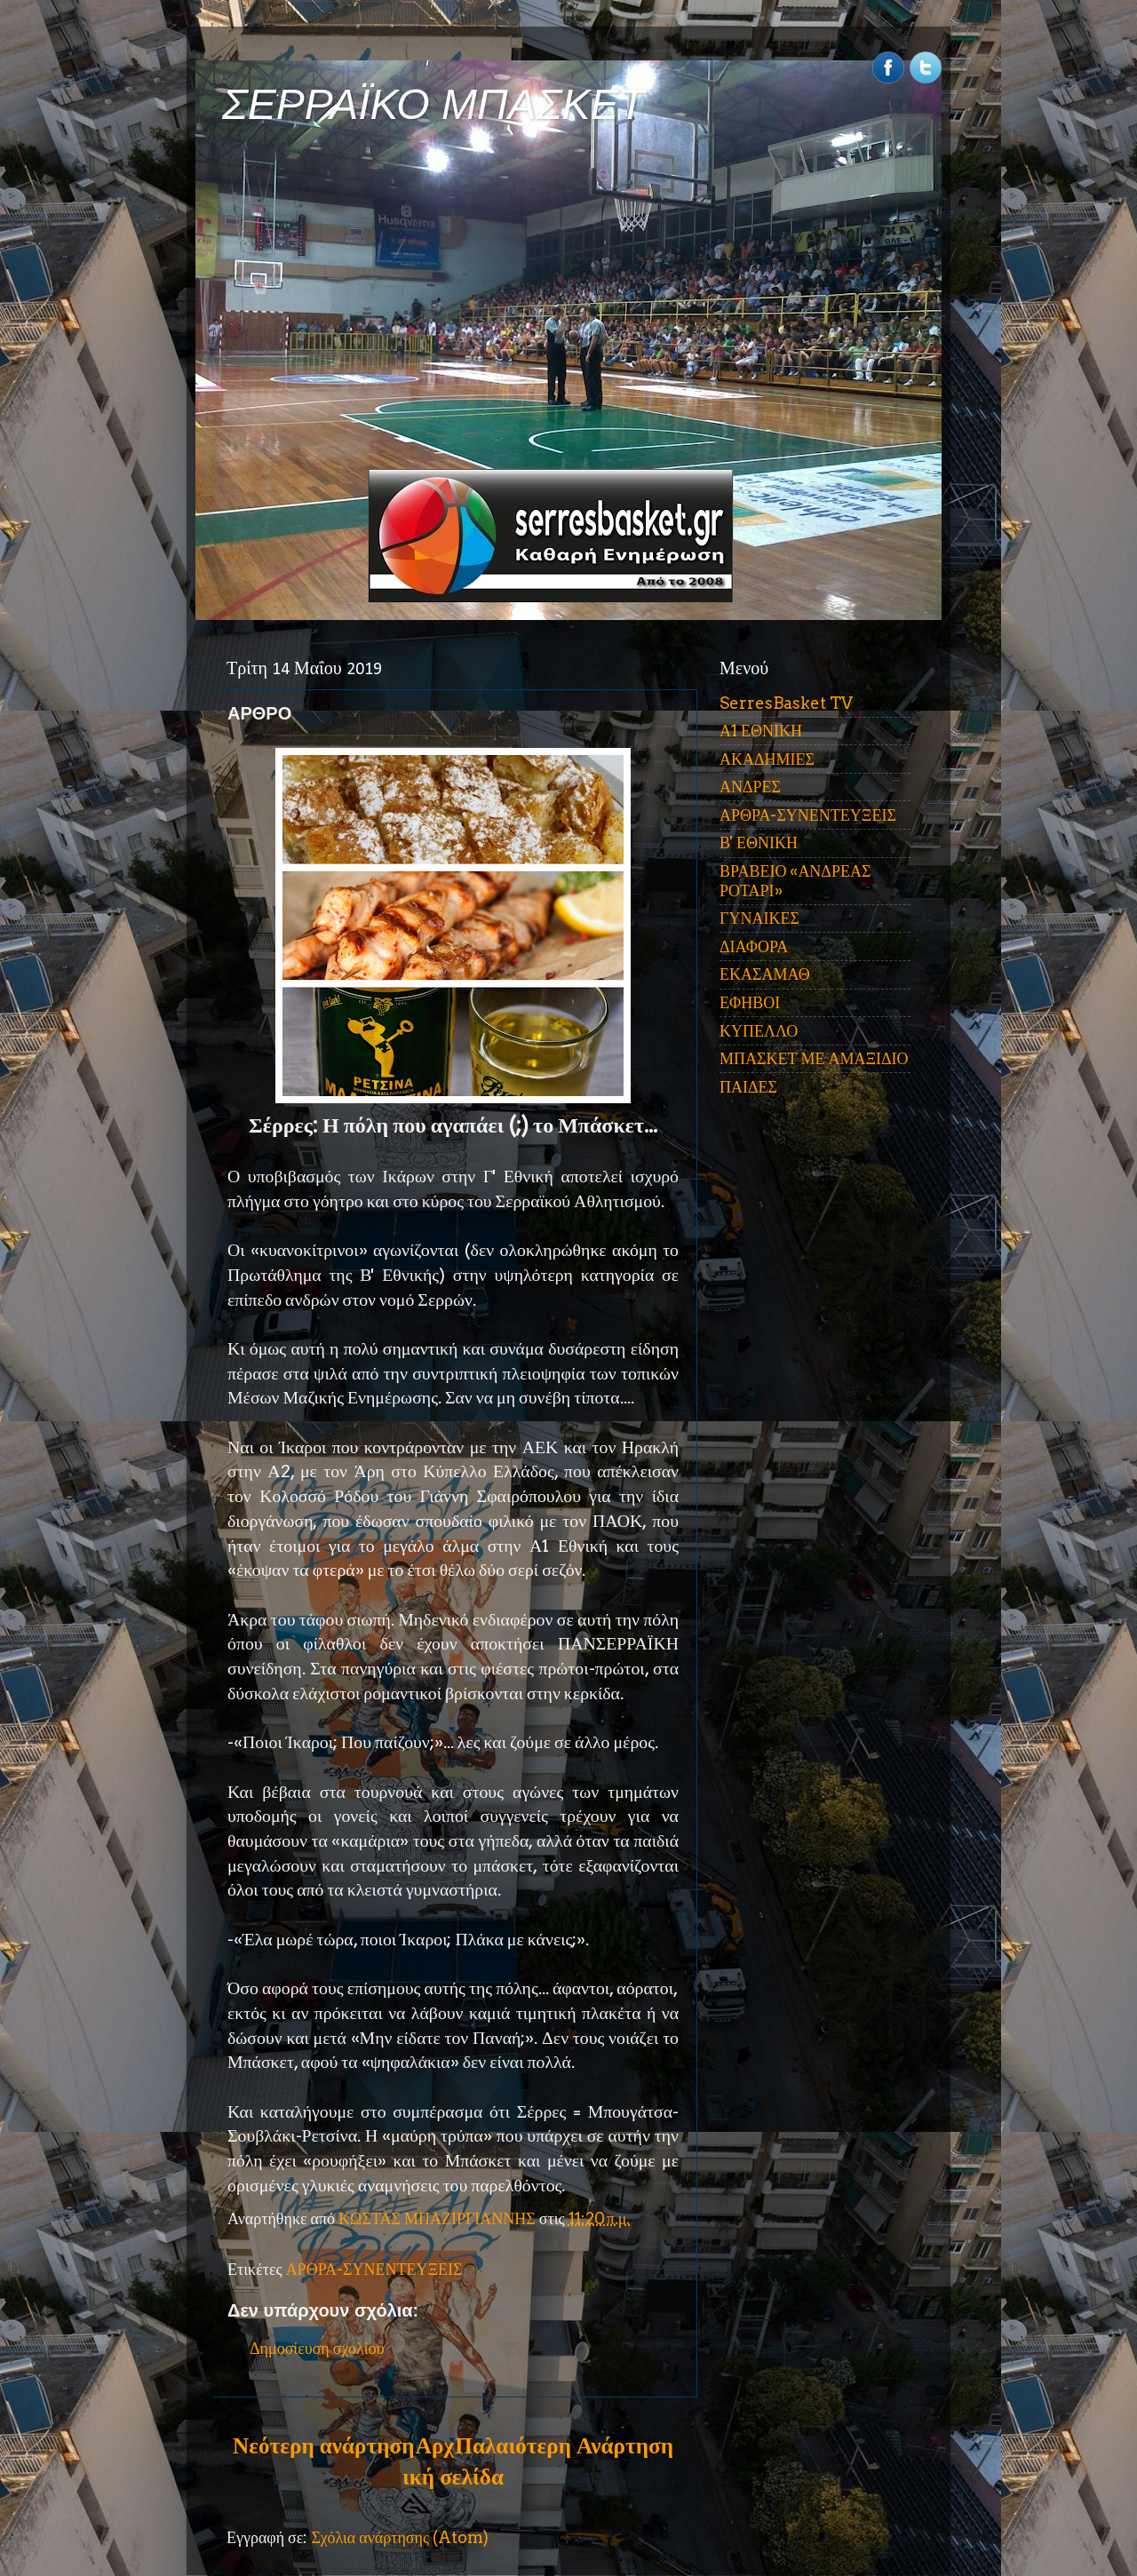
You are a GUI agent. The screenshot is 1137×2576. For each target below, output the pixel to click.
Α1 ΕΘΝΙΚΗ (761, 730)
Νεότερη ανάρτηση (323, 2445)
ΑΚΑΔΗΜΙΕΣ (767, 759)
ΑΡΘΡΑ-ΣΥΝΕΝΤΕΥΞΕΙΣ (374, 2269)
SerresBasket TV (786, 703)
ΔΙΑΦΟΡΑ (754, 946)
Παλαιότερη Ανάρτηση (564, 2445)
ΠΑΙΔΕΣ (748, 1086)
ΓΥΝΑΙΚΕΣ (759, 918)
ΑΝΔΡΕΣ (750, 786)
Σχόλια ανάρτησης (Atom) (400, 2537)
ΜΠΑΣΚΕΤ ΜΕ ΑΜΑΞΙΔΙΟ (814, 1058)
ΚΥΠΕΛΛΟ (759, 1031)
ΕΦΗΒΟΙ (750, 1002)
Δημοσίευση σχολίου (317, 2348)
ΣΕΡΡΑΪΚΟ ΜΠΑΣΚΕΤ (433, 104)
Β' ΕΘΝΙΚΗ (759, 842)
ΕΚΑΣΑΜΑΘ (765, 974)
